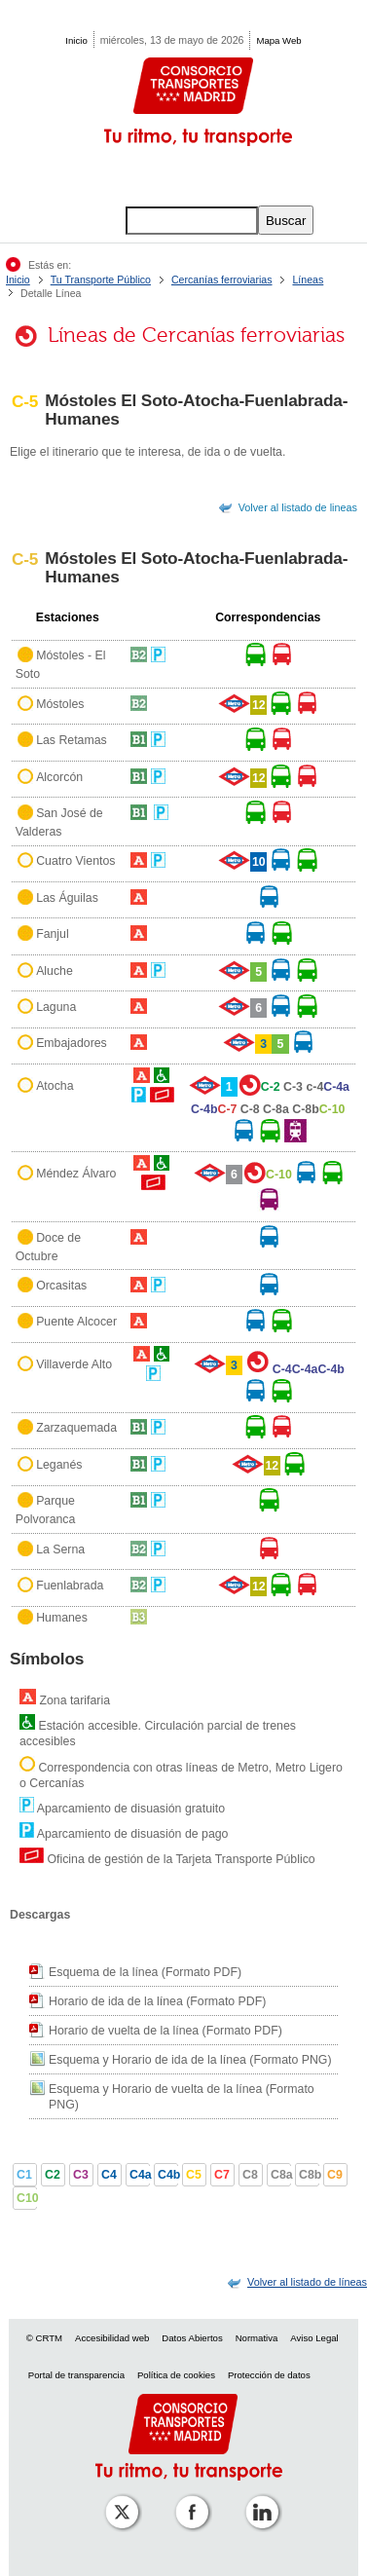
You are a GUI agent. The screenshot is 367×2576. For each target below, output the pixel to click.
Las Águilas (67, 898)
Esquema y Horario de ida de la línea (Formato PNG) (190, 2060)
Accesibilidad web (112, 2338)
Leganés (59, 1465)
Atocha (54, 1086)
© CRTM (44, 2338)
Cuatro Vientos (75, 862)
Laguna (56, 1007)
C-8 (250, 1109)
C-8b (305, 1109)
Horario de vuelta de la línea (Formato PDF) (165, 2030)
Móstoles (60, 704)
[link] (307, 2282)
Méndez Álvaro (76, 1173)
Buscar (286, 220)
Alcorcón (59, 777)
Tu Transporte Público (101, 279)
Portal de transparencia (76, 2375)
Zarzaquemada (76, 1429)
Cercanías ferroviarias (222, 279)
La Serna (60, 1549)
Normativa (257, 2338)
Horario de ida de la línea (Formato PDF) (157, 2001)
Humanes (62, 1618)
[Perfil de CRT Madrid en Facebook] (188, 2498)
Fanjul (52, 934)
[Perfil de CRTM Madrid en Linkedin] (258, 2498)
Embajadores (71, 1044)
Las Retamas (71, 740)
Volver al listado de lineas (298, 507)
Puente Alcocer (76, 1322)
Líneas (307, 279)
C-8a (276, 1109)
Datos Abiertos (192, 2338)
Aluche (54, 971)
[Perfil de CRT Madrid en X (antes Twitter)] (118, 2498)
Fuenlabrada (69, 1585)
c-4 (314, 1087)
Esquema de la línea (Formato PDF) (145, 1972)
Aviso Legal (314, 2338)
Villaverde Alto (74, 1364)
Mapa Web (278, 40)
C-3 (293, 1087)
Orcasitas (61, 1285)
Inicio (76, 40)
